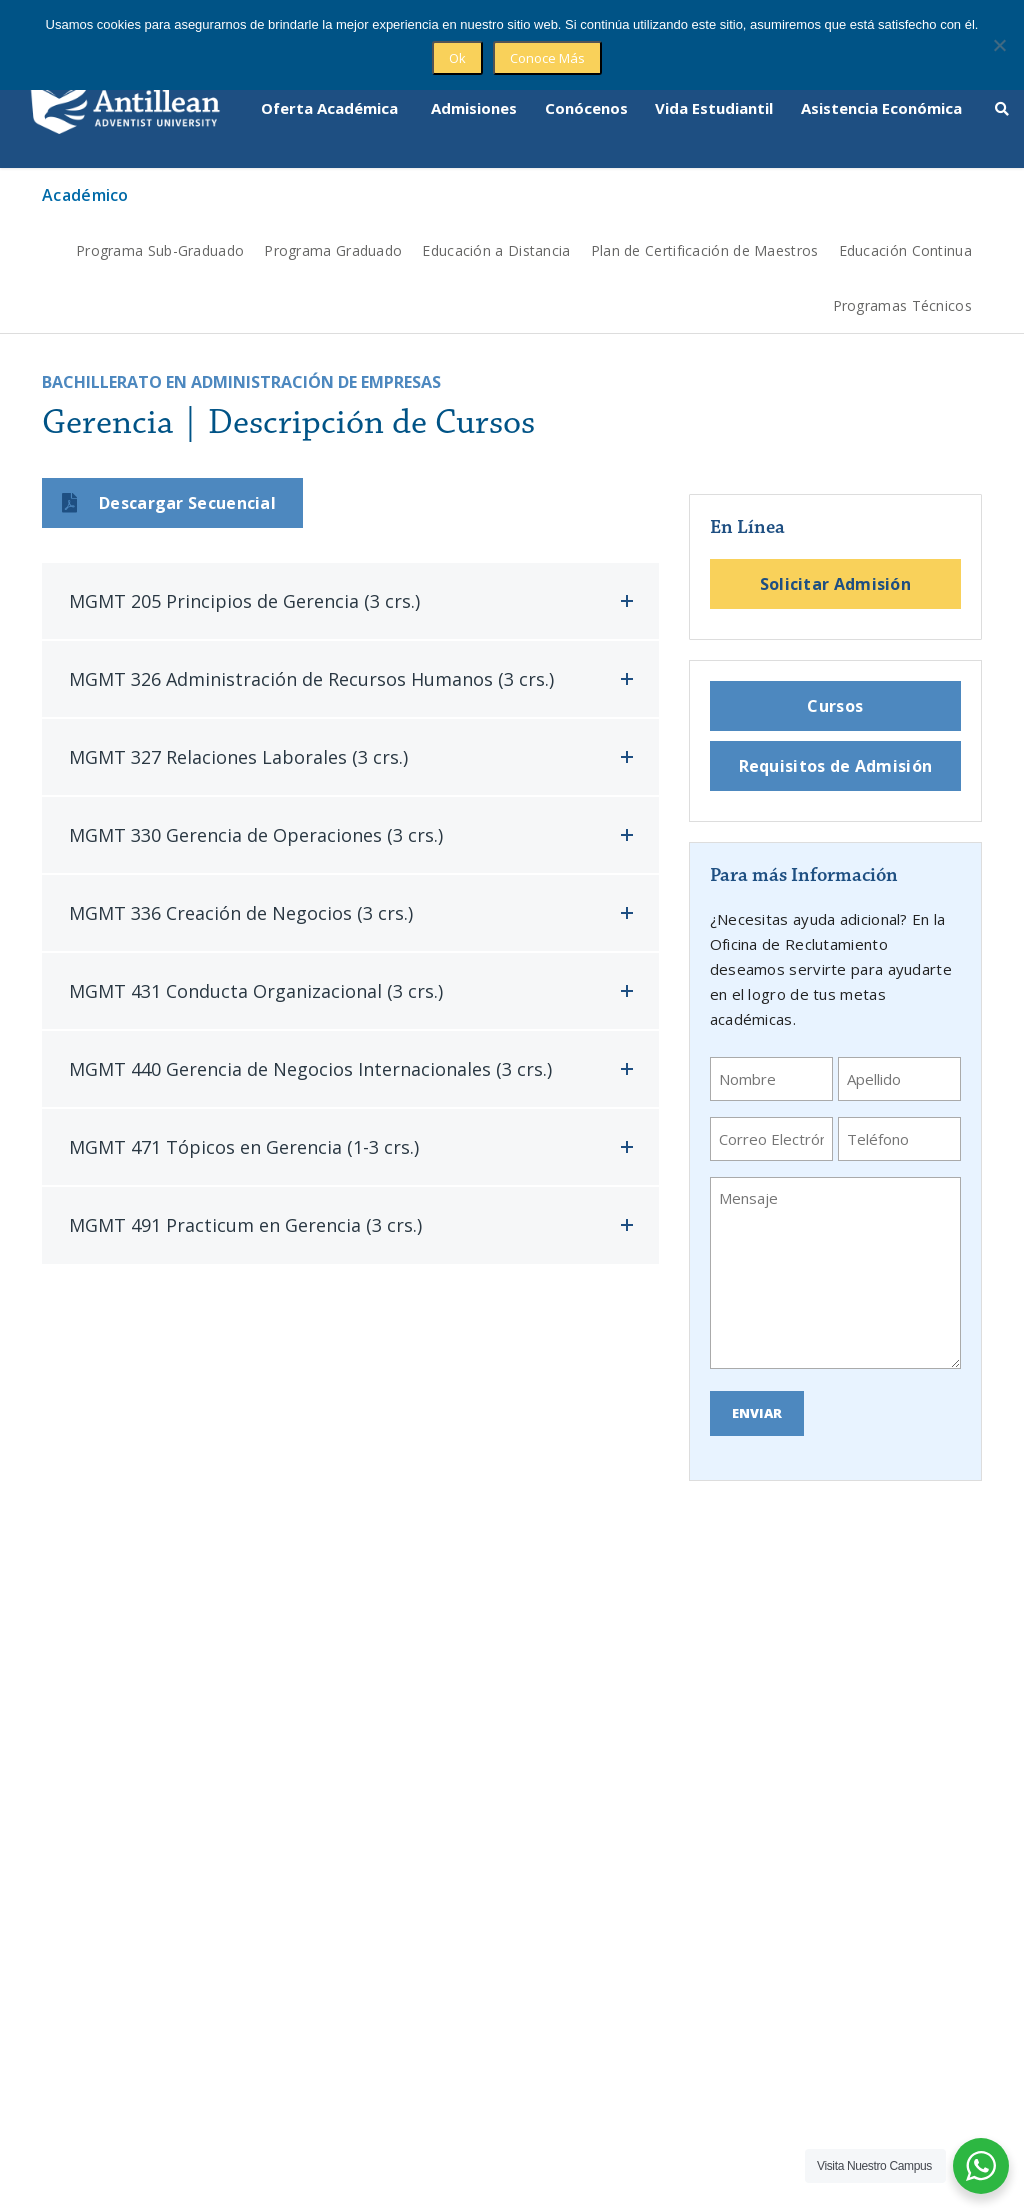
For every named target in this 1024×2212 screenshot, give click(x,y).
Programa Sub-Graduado (160, 216)
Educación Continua (905, 216)
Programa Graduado (333, 216)
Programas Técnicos (902, 271)
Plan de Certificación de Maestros (705, 216)
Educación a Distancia (496, 216)
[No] (999, 45)
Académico (85, 161)
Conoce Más (547, 58)
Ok (457, 58)
